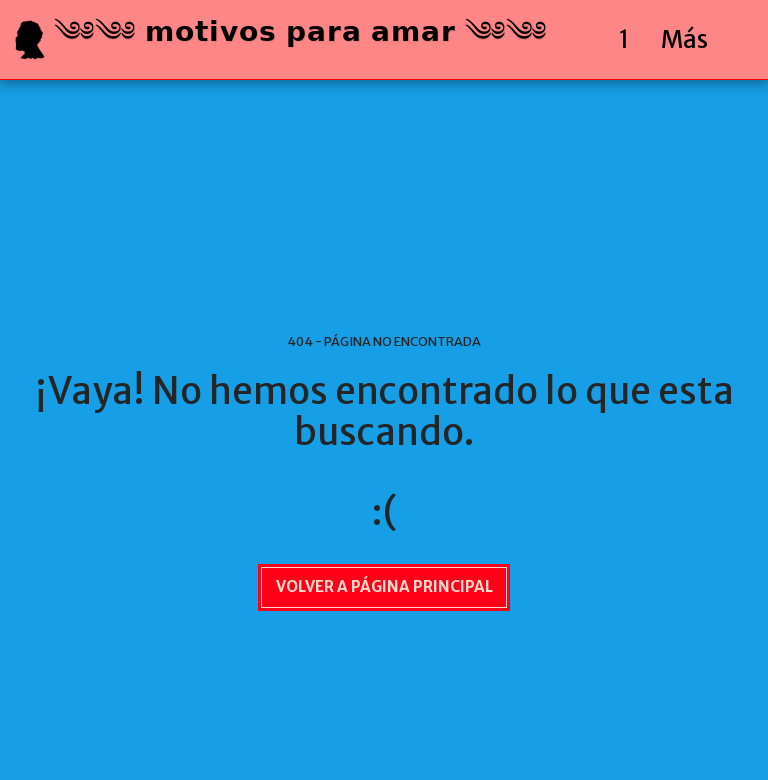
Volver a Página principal (384, 586)
